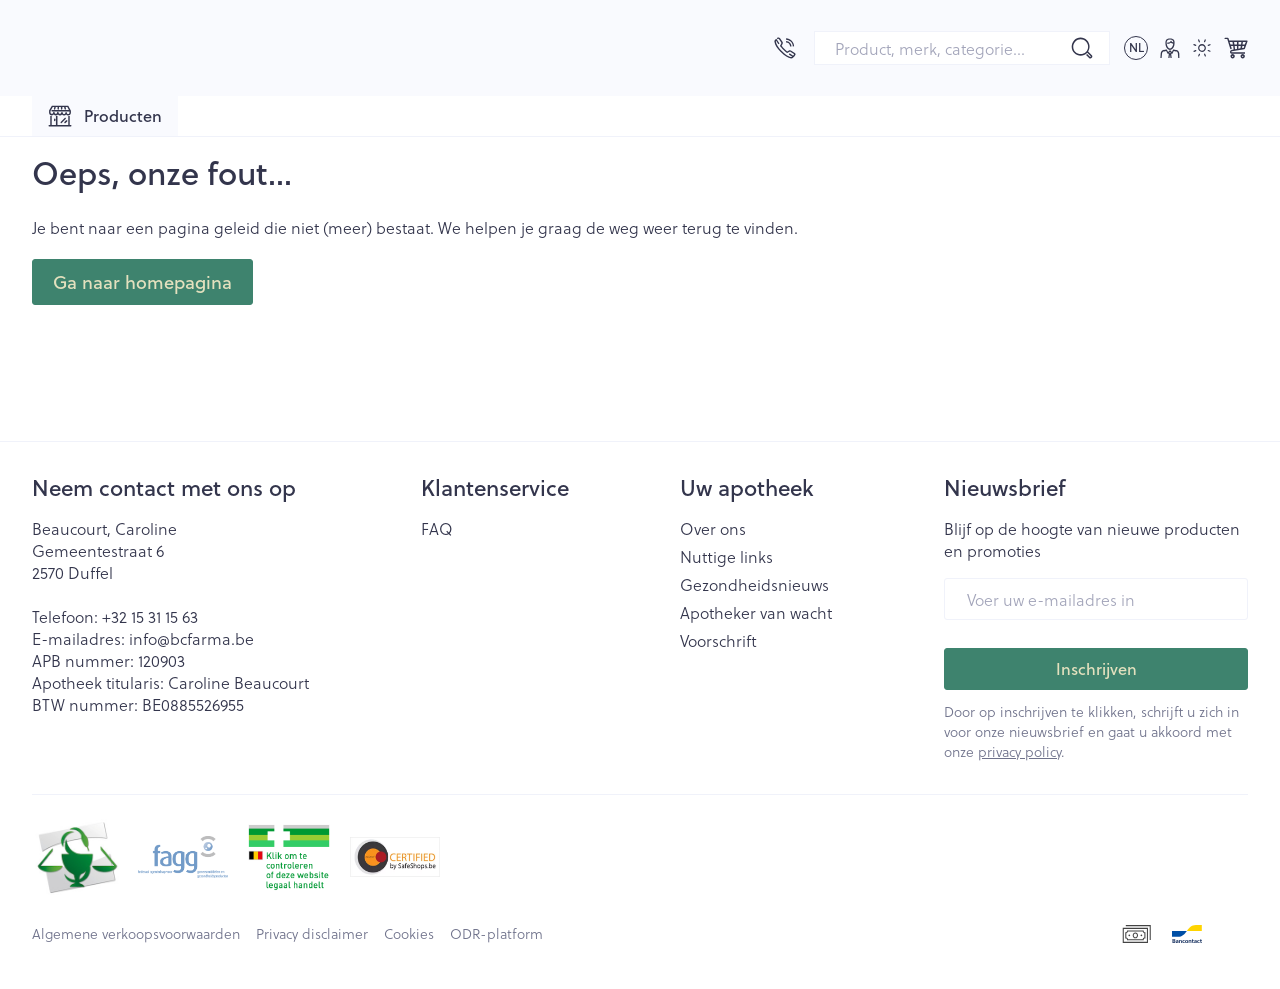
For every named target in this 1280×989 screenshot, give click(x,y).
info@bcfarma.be (191, 638)
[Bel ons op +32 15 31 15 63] (785, 48)
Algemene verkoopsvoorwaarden (136, 934)
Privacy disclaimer (312, 934)
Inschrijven (1096, 668)
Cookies (409, 934)
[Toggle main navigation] (105, 116)
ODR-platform (496, 934)
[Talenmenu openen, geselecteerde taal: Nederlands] (1136, 48)
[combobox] (962, 48)
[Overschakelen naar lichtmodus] (1202, 48)
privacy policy (1019, 751)
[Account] (1170, 48)
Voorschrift (718, 641)
